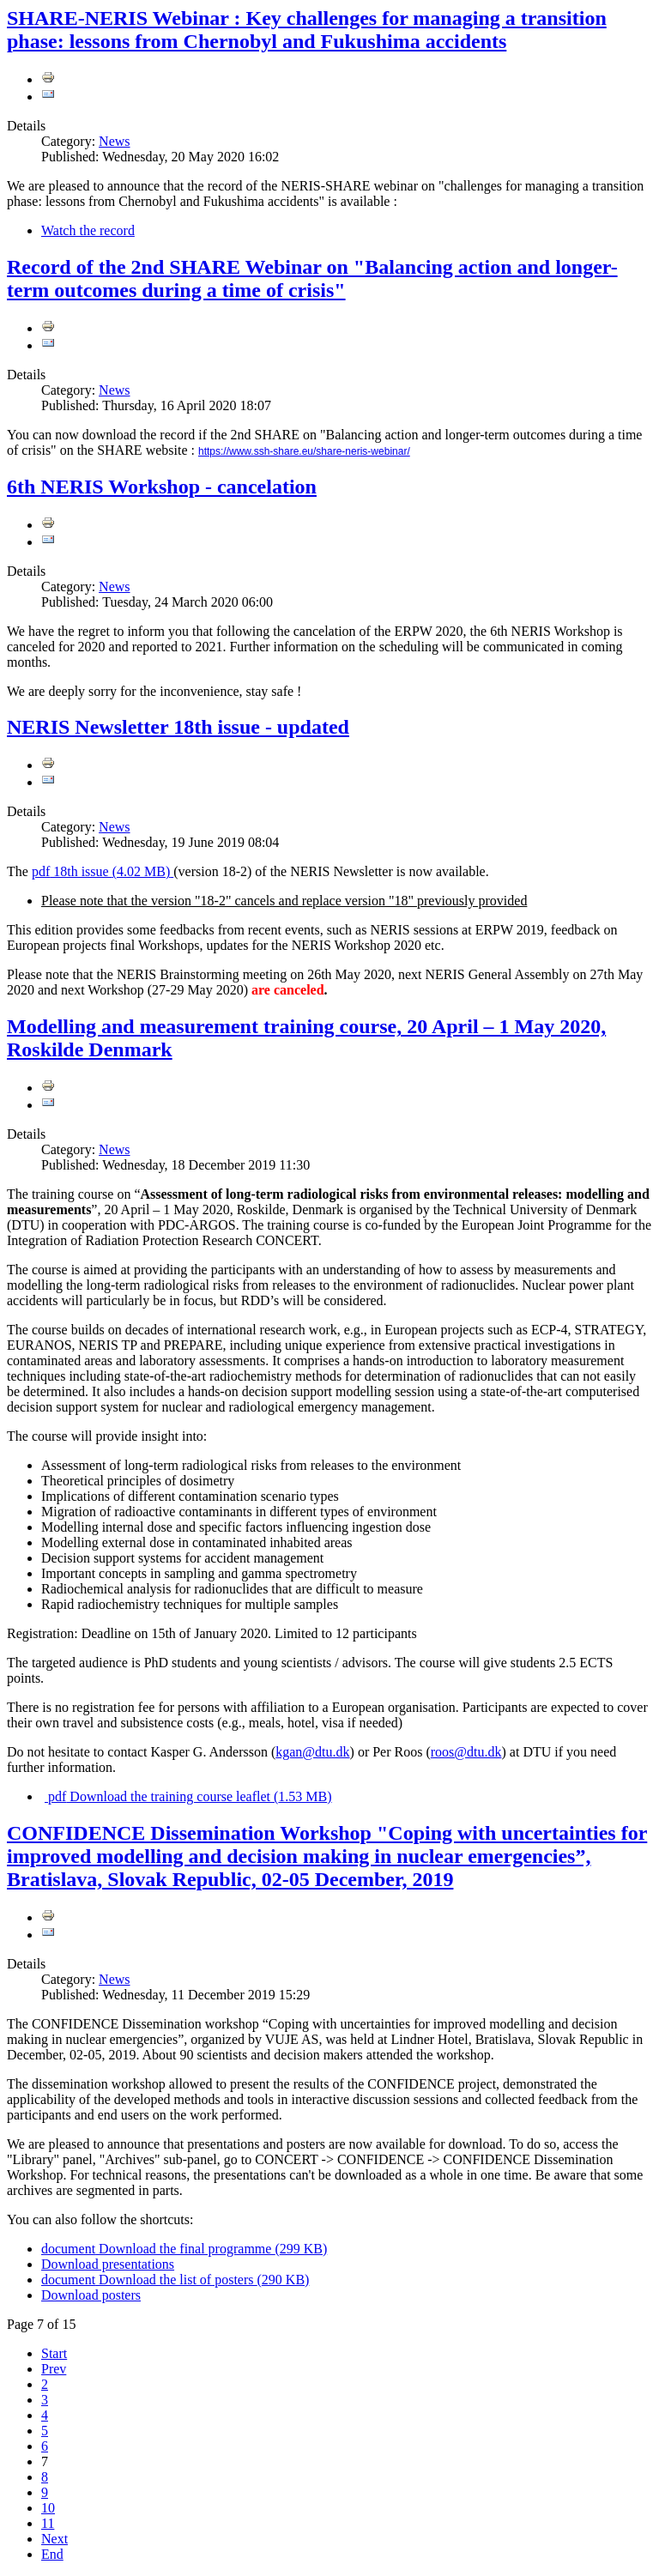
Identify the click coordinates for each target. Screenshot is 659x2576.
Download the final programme (184, 2248)
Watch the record (88, 230)
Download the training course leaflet (188, 1796)
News (114, 141)
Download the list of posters (175, 2279)
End (52, 2554)
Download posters (91, 2295)
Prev (53, 2368)
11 (47, 2523)
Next (54, 2538)
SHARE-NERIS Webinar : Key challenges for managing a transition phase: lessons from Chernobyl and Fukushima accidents (307, 29)
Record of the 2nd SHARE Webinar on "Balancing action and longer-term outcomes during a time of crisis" (312, 278)
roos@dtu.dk (466, 1752)
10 (48, 2507)
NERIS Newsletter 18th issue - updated (178, 727)
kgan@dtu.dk (312, 1752)
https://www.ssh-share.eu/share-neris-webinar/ (304, 451)
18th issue (102, 871)
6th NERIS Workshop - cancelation (162, 486)
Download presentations (107, 2264)
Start (54, 2353)
